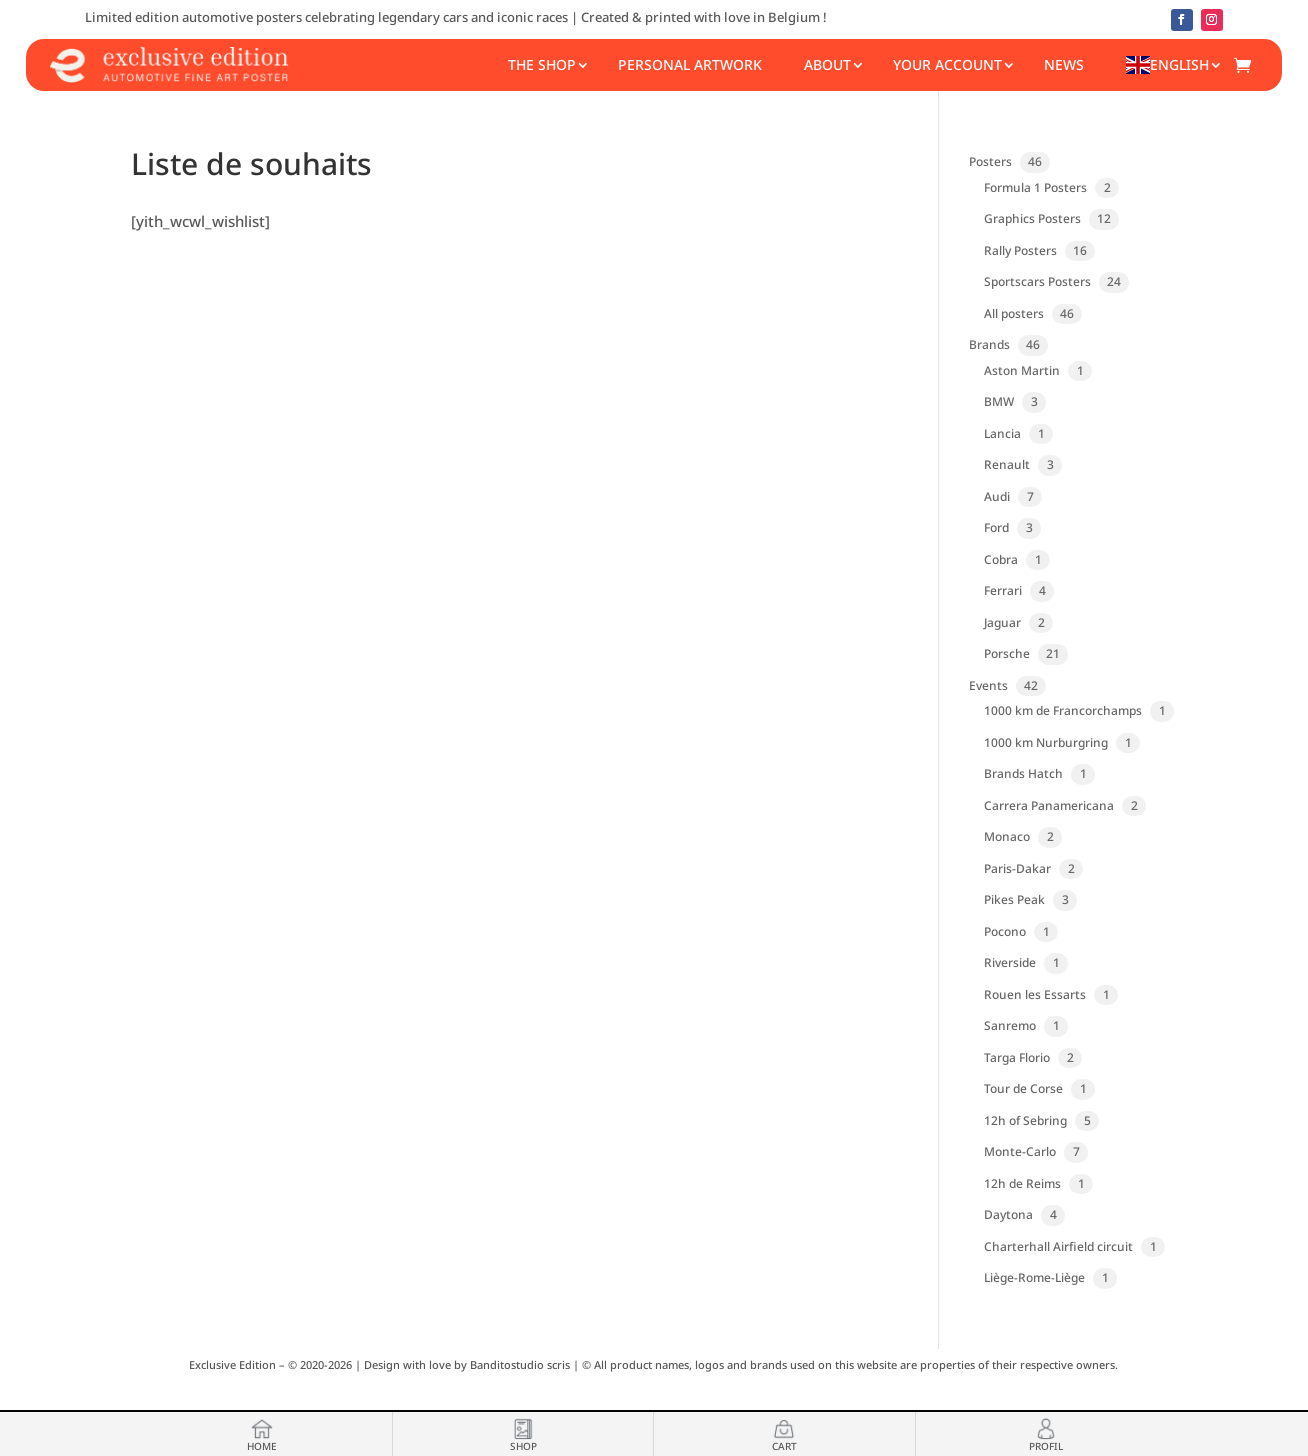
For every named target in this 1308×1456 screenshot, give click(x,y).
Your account (947, 64)
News (1064, 64)
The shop (542, 64)
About (827, 64)
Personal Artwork (690, 64)
